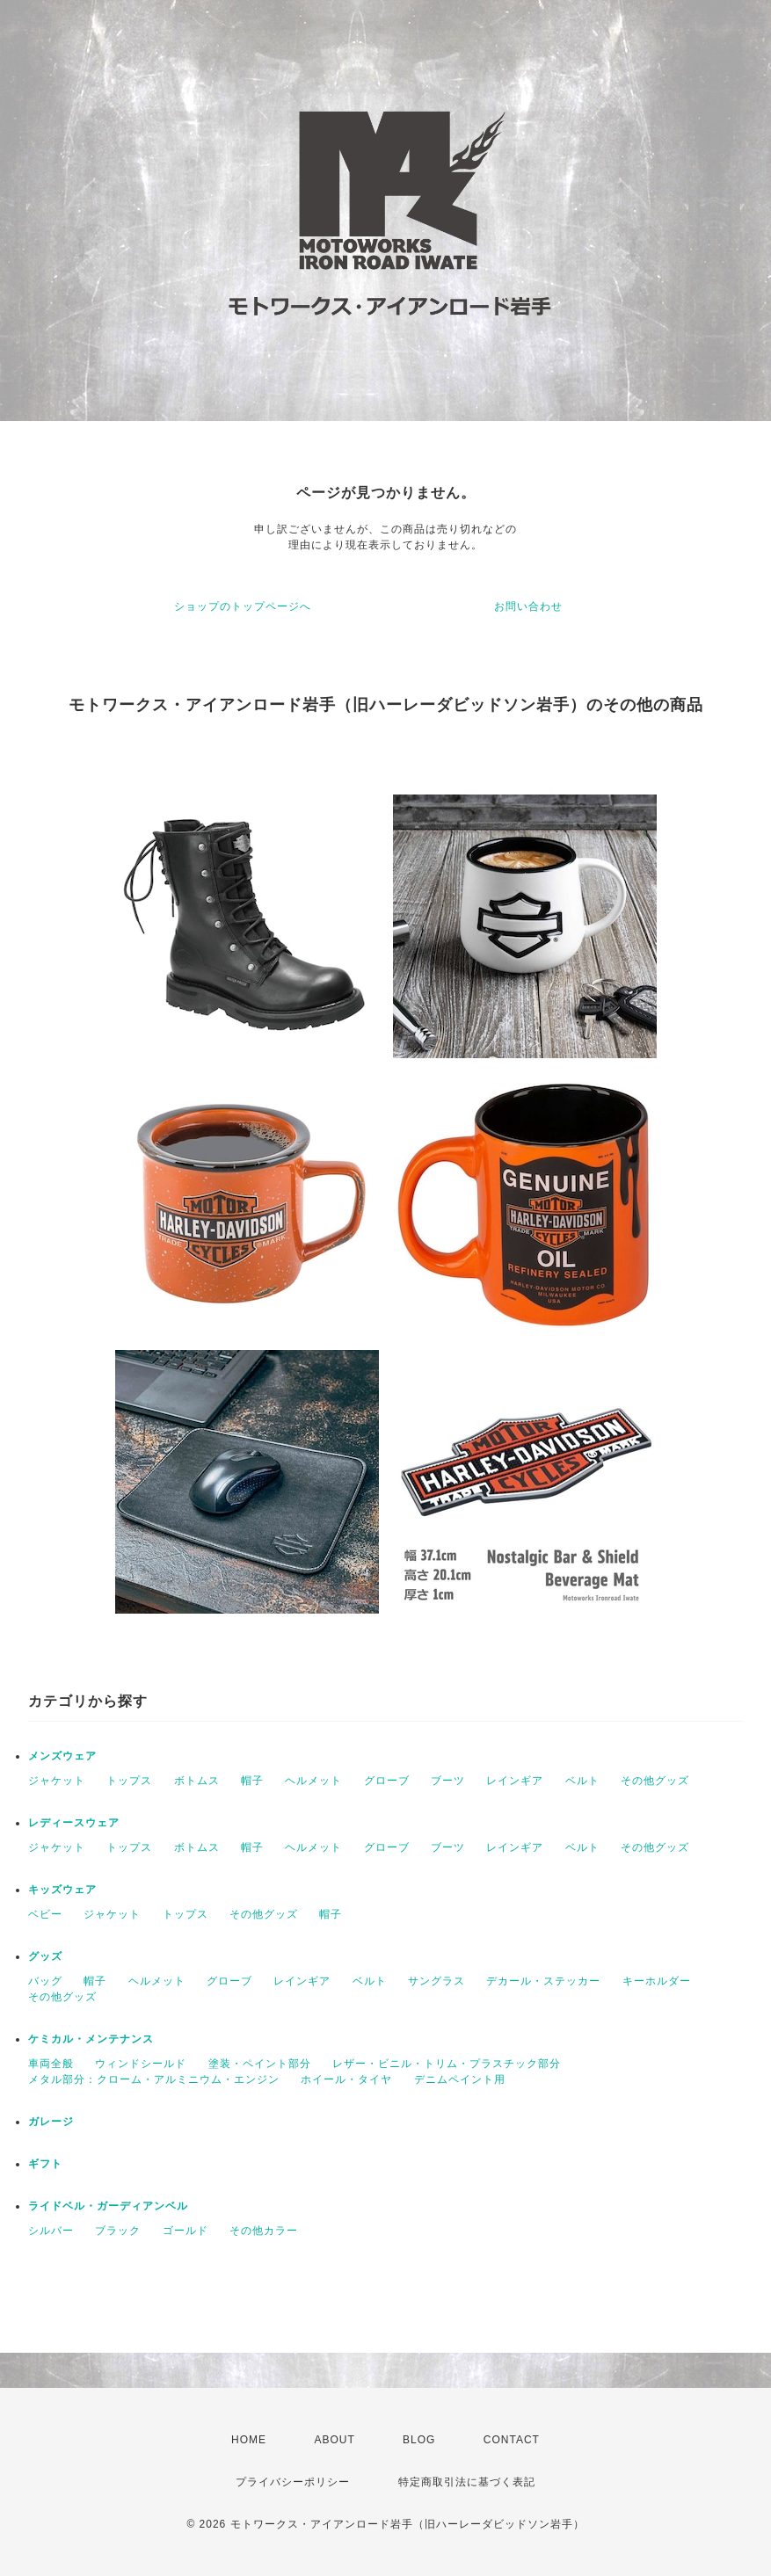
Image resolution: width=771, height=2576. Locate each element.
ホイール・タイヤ (346, 2079)
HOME (248, 2440)
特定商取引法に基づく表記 (466, 2482)
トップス (129, 1780)
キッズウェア (62, 1889)
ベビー (45, 1914)
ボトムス (197, 1780)
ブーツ (448, 1780)
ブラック (118, 2230)
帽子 (252, 1780)
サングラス (436, 1981)
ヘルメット (313, 1780)
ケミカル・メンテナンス (91, 2039)
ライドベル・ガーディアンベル (108, 2206)
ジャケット (56, 1780)
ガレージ (51, 2121)
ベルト (582, 1780)
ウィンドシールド (140, 2063)
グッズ (45, 1956)
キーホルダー (656, 1981)
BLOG (419, 2440)
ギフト (45, 2164)
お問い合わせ (528, 606)
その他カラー (263, 2230)
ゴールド (185, 2230)
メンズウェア (62, 1756)
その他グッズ (655, 1780)
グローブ (387, 1780)
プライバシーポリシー (293, 2482)
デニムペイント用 (460, 2079)
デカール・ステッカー (543, 1981)
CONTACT (512, 2440)
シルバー (51, 2230)
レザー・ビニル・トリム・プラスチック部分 (446, 2063)
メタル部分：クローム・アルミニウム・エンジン (154, 2079)
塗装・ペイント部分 (259, 2063)
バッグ (45, 1981)
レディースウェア (74, 1823)
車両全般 (51, 2063)
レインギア (514, 1780)
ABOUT (334, 2440)
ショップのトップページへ (242, 606)
